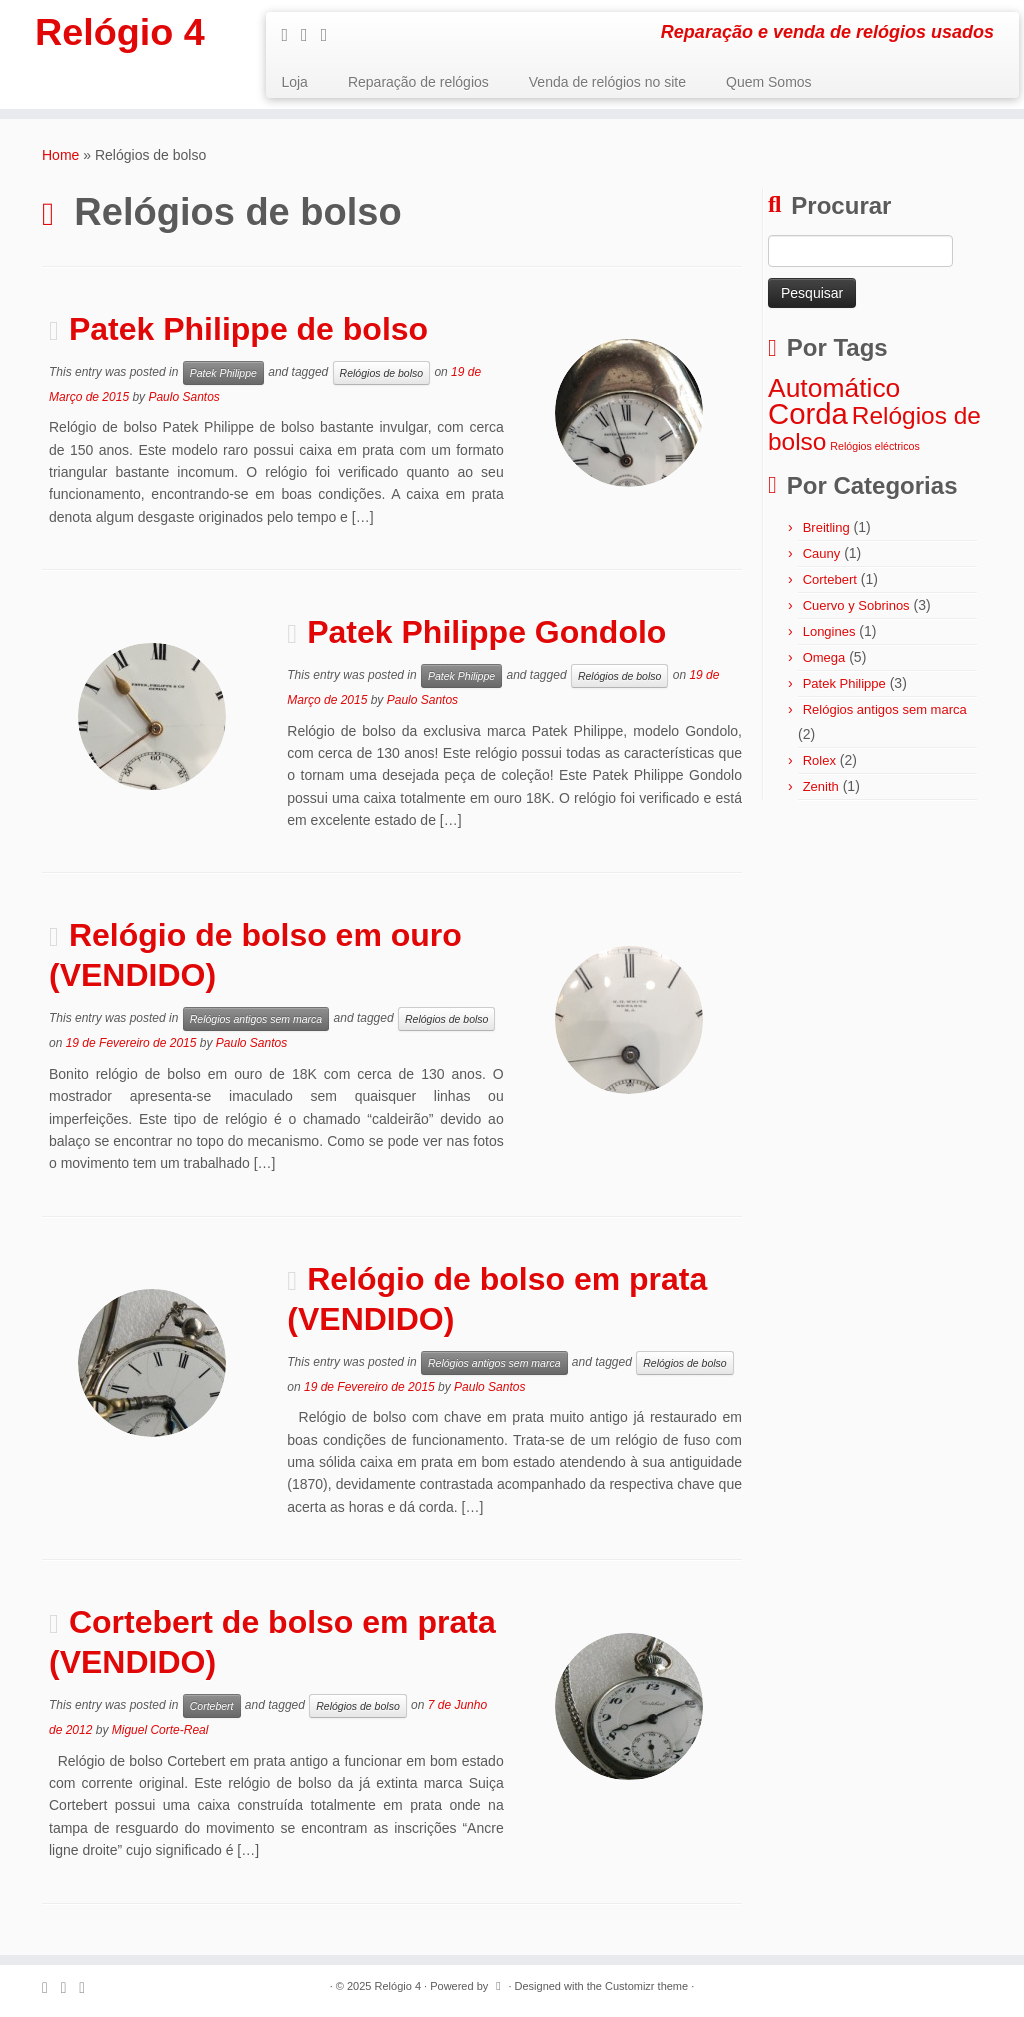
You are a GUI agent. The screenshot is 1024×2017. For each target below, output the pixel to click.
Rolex (819, 760)
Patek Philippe (223, 373)
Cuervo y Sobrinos (856, 605)
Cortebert (212, 1706)
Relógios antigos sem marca (256, 1019)
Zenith (821, 786)
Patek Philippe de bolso (248, 329)
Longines (829, 631)
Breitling (826, 527)
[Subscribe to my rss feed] (291, 35)
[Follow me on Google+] (331, 35)
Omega (824, 657)
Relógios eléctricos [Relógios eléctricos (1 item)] (874, 446)
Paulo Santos (183, 397)
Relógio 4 (120, 35)
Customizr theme (646, 1986)
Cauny (822, 553)
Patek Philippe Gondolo (486, 632)
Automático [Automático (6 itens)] (834, 388)
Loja (294, 82)
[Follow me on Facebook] (311, 35)
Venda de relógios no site (607, 82)
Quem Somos (769, 82)
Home (60, 155)
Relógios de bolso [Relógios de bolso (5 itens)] (874, 428)
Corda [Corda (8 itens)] (808, 413)
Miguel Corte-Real (160, 1730)
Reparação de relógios (418, 82)
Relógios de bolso (381, 373)
